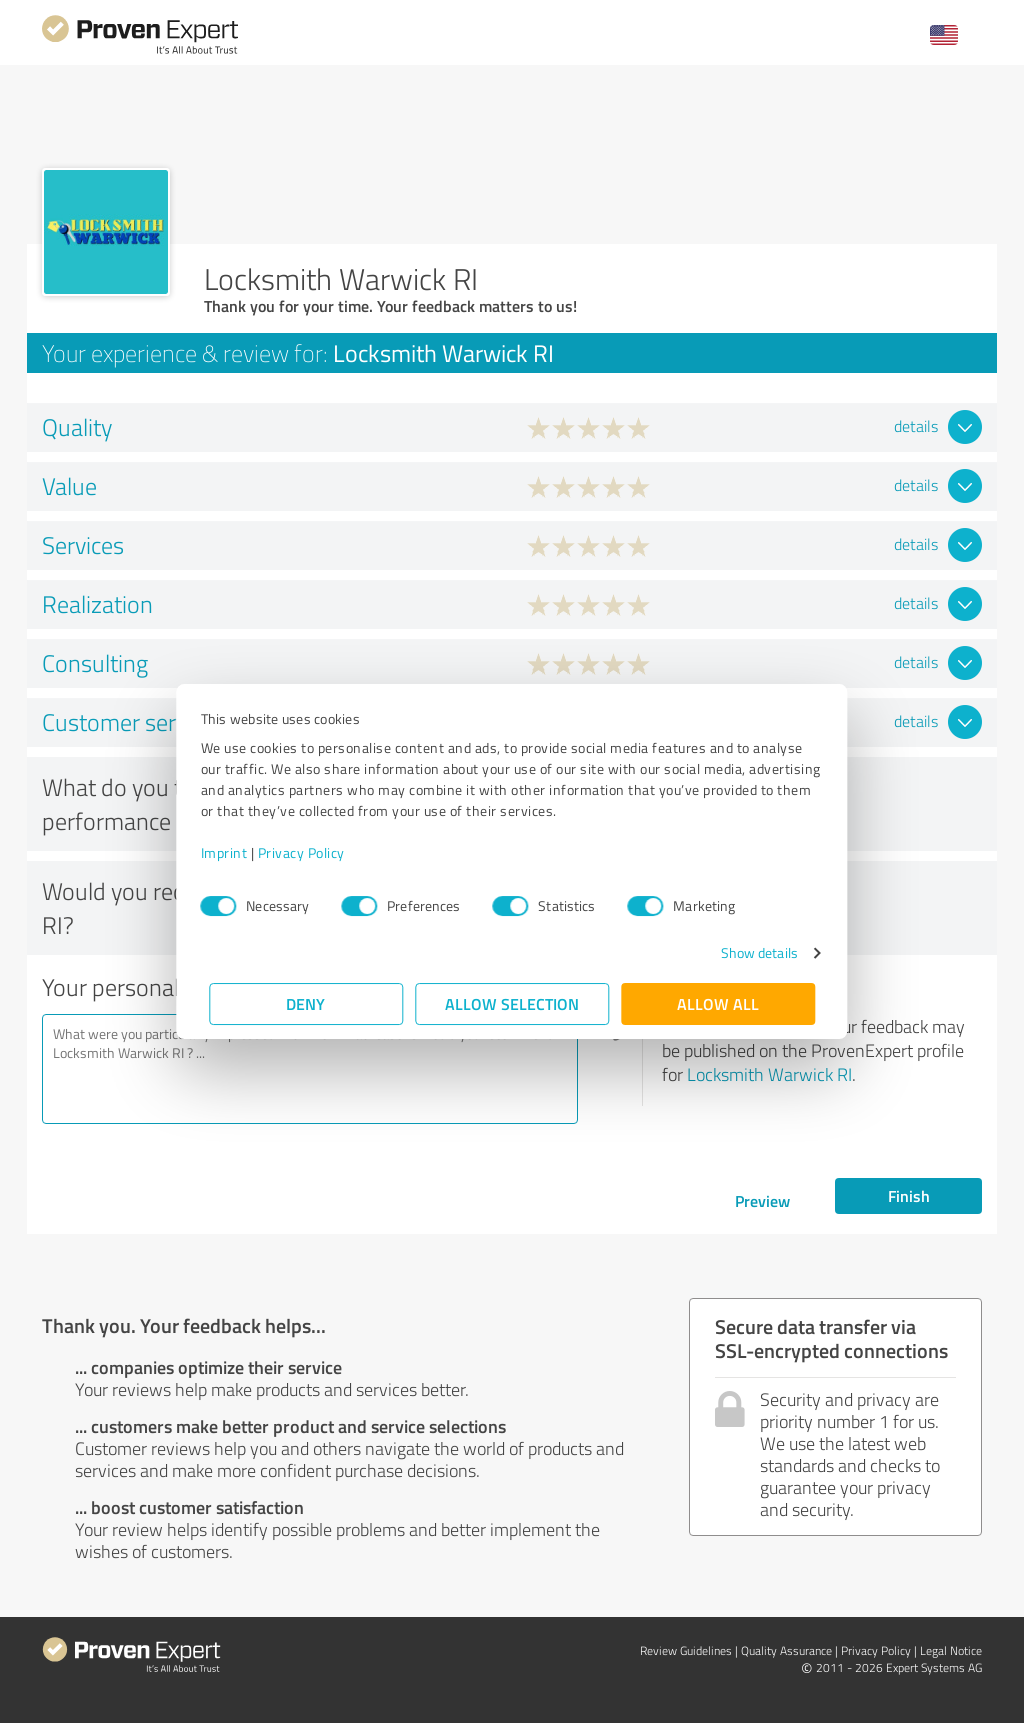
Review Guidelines (686, 1650)
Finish (909, 1195)
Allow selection (512, 1003)
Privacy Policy (309, 852)
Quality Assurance (786, 1650)
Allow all (718, 1003)
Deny (306, 1003)
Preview (762, 1200)
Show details (750, 952)
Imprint (232, 852)
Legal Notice (951, 1650)
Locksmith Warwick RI (769, 1074)
